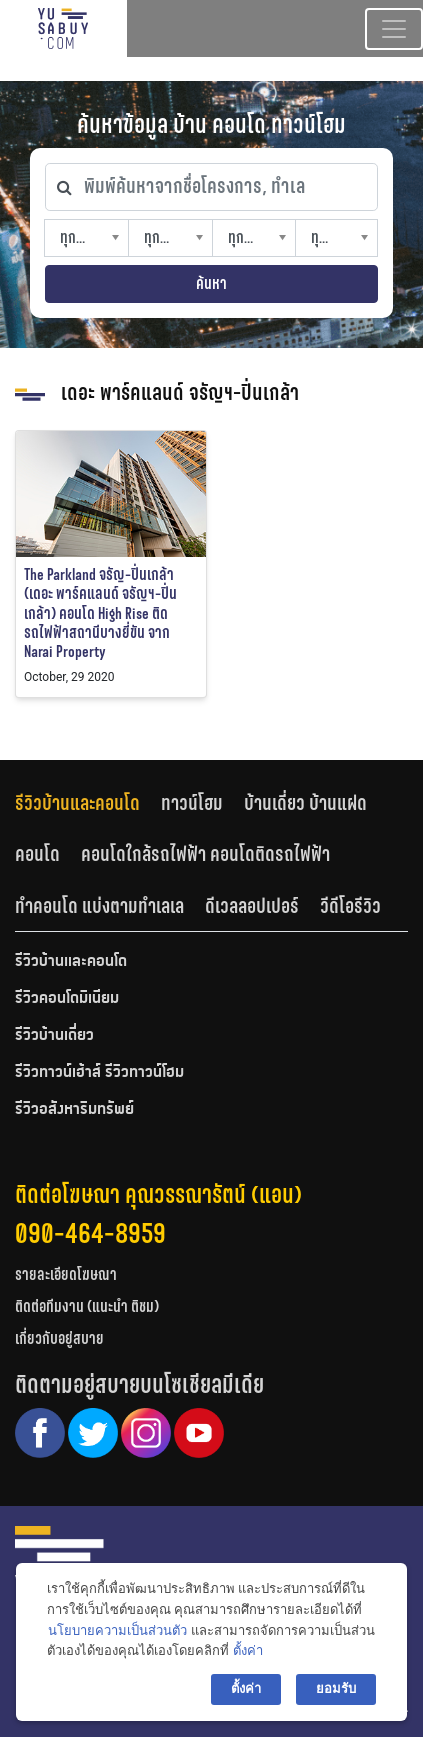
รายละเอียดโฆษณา (66, 1274)
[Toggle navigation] (394, 29)
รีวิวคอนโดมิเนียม (67, 999)
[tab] (88, 802)
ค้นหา (211, 283)
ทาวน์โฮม (192, 803)
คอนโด (37, 854)
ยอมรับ (336, 1688)
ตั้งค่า (248, 1650)
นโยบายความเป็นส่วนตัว (117, 1630)
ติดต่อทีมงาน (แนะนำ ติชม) (87, 1306)
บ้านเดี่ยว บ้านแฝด (305, 803)
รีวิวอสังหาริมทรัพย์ (74, 1110)
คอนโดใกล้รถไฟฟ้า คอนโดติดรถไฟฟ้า (205, 854)
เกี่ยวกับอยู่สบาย (59, 1338)
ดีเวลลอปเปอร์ (252, 906)
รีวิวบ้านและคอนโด (77, 803)
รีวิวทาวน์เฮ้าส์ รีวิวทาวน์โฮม (99, 1073)
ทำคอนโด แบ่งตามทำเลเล (99, 906)
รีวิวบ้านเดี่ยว (54, 1036)
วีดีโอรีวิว (350, 906)
